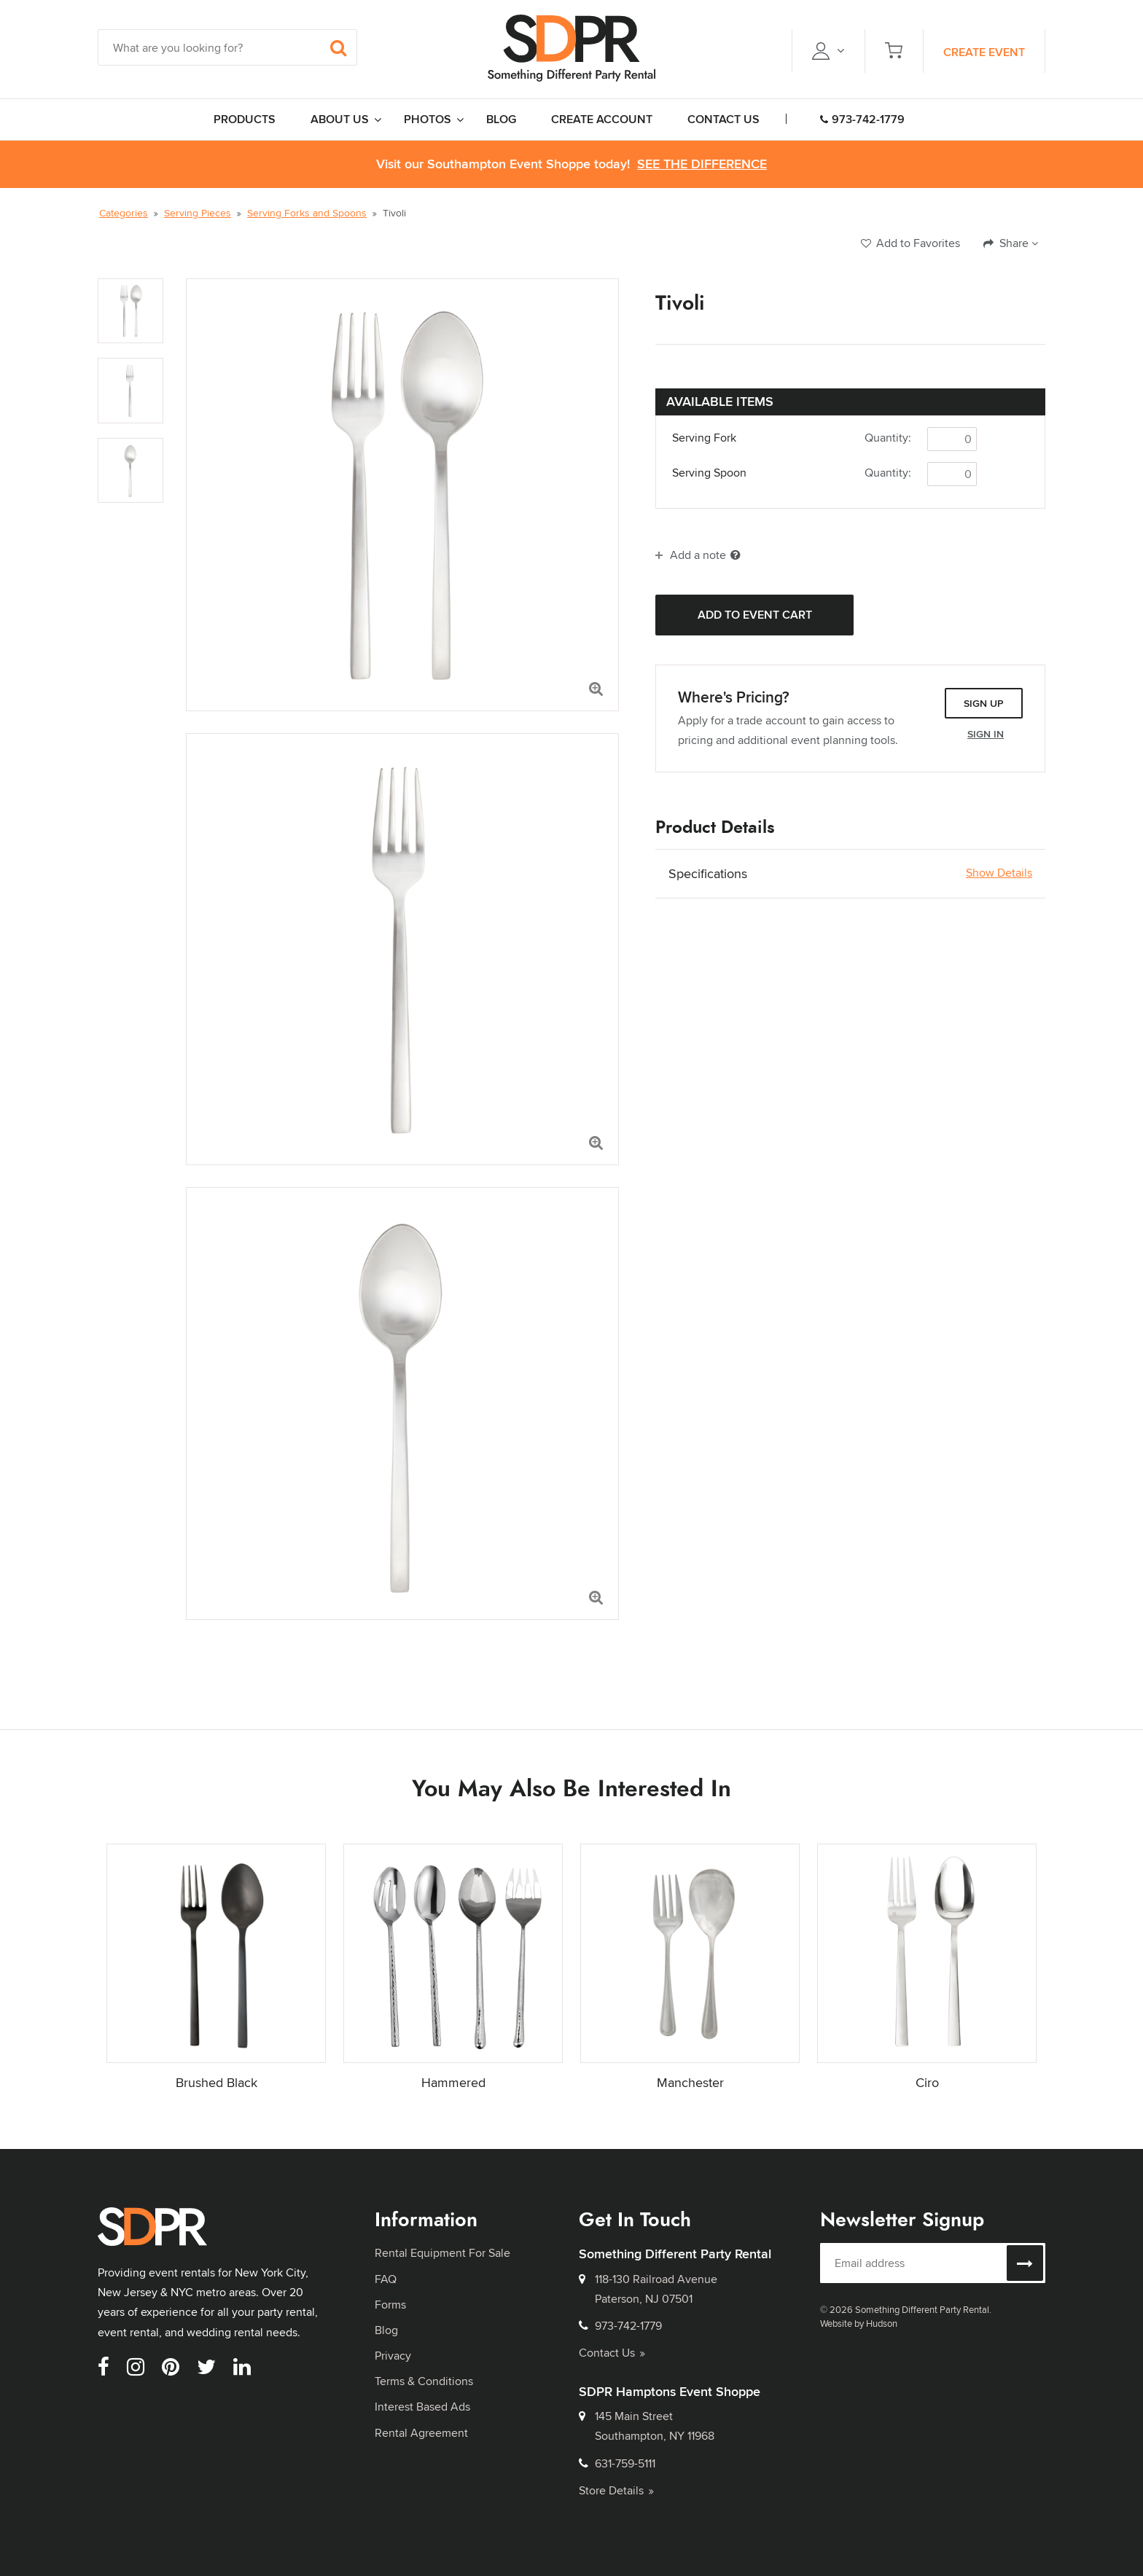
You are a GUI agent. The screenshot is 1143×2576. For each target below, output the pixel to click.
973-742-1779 (862, 119)
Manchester (690, 2082)
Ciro (927, 2082)
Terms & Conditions (424, 2381)
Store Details (616, 2490)
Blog (386, 2330)
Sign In (985, 734)
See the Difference (702, 164)
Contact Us (612, 2352)
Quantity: (888, 437)
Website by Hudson (858, 2323)
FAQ (386, 2279)
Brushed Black (216, 2082)
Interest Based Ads (422, 2406)
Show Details (999, 873)
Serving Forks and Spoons (307, 212)
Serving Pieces (197, 212)
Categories (123, 212)
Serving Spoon (709, 473)
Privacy (393, 2355)
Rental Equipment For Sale (442, 2252)
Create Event (984, 52)
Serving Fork (704, 438)
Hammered (453, 2082)
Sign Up (984, 703)
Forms (390, 2304)
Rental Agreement (421, 2432)
